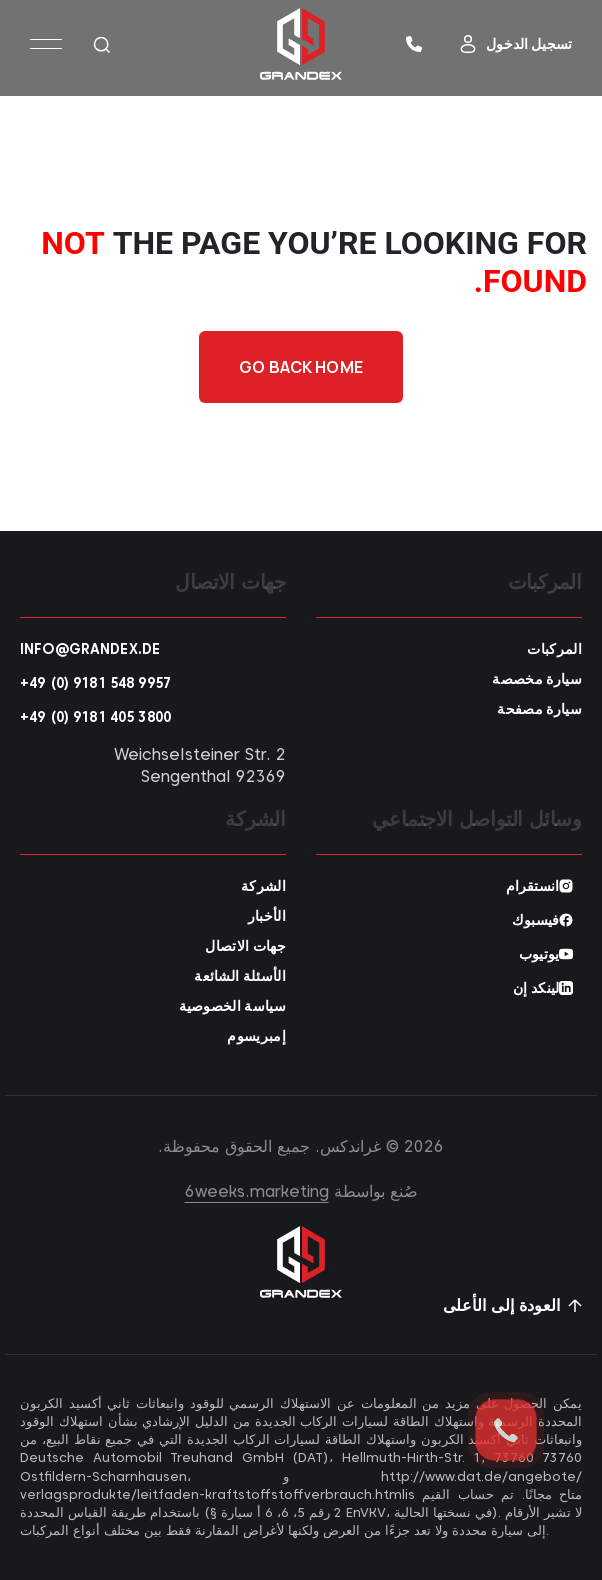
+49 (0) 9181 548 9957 (95, 683)
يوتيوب (539, 954)
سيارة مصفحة (539, 709)
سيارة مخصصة (537, 679)
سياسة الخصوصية (232, 1006)
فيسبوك (535, 920)
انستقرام (532, 886)
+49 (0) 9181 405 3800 (95, 717)
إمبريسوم (256, 1036)
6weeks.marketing (257, 1191)
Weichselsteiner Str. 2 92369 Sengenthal (200, 765)
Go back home (301, 367)
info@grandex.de (90, 649)
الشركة (263, 886)
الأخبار (267, 916)
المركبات (554, 649)
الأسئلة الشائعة (240, 976)
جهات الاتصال (245, 946)
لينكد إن (536, 988)
